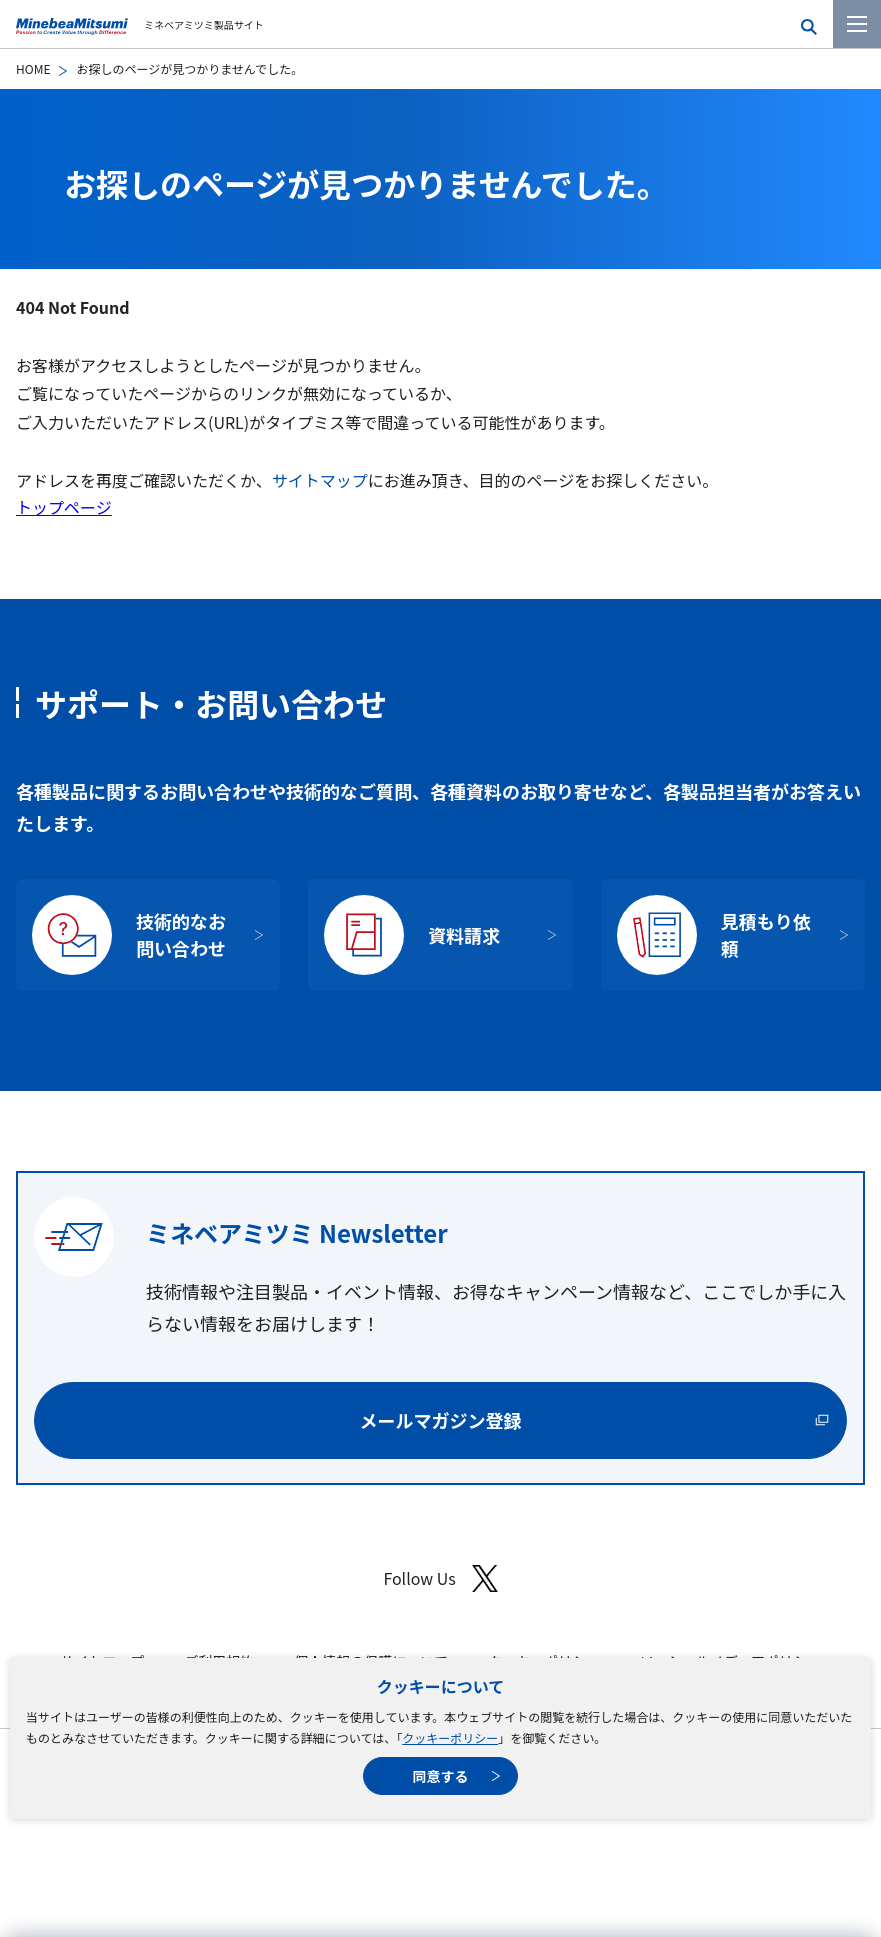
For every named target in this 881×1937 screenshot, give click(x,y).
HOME (33, 68)
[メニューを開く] (857, 24)
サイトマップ (320, 480)
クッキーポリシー (450, 1737)
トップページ (64, 507)
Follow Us (440, 1578)
